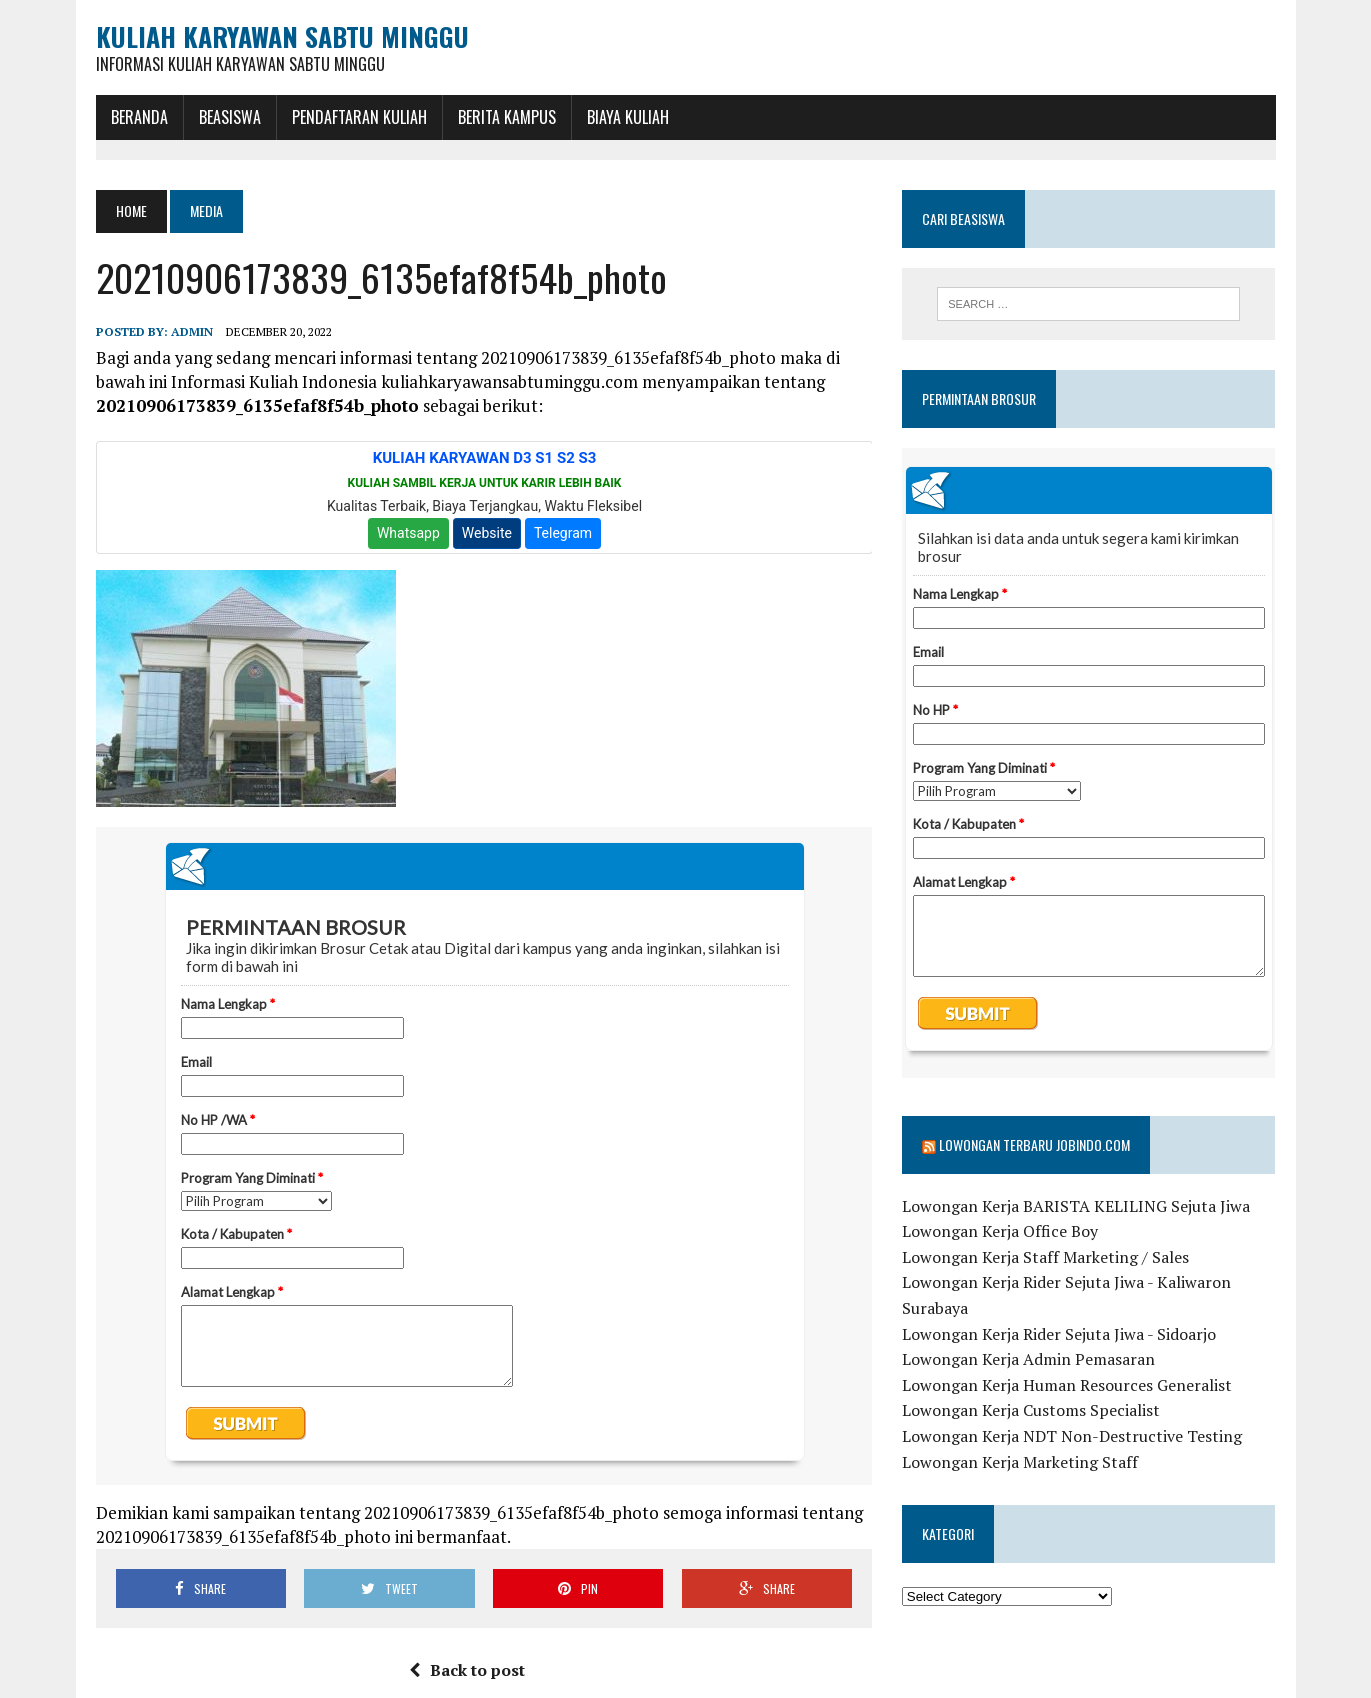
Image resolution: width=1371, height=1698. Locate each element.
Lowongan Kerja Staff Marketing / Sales (1045, 1257)
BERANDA (139, 117)
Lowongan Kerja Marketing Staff (1020, 1462)
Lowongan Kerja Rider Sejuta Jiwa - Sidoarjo (1059, 1334)
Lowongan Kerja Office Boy (1000, 1231)
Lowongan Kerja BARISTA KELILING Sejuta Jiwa (1076, 1206)
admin (192, 331)
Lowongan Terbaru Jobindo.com (1034, 1144)
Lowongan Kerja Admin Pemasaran (1028, 1359)
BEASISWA (230, 117)
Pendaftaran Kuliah (359, 117)
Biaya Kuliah (628, 117)
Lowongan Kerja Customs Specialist (1031, 1410)
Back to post (467, 1670)
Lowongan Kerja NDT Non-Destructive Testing (1072, 1436)
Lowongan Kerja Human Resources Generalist (1067, 1385)
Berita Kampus (507, 117)
